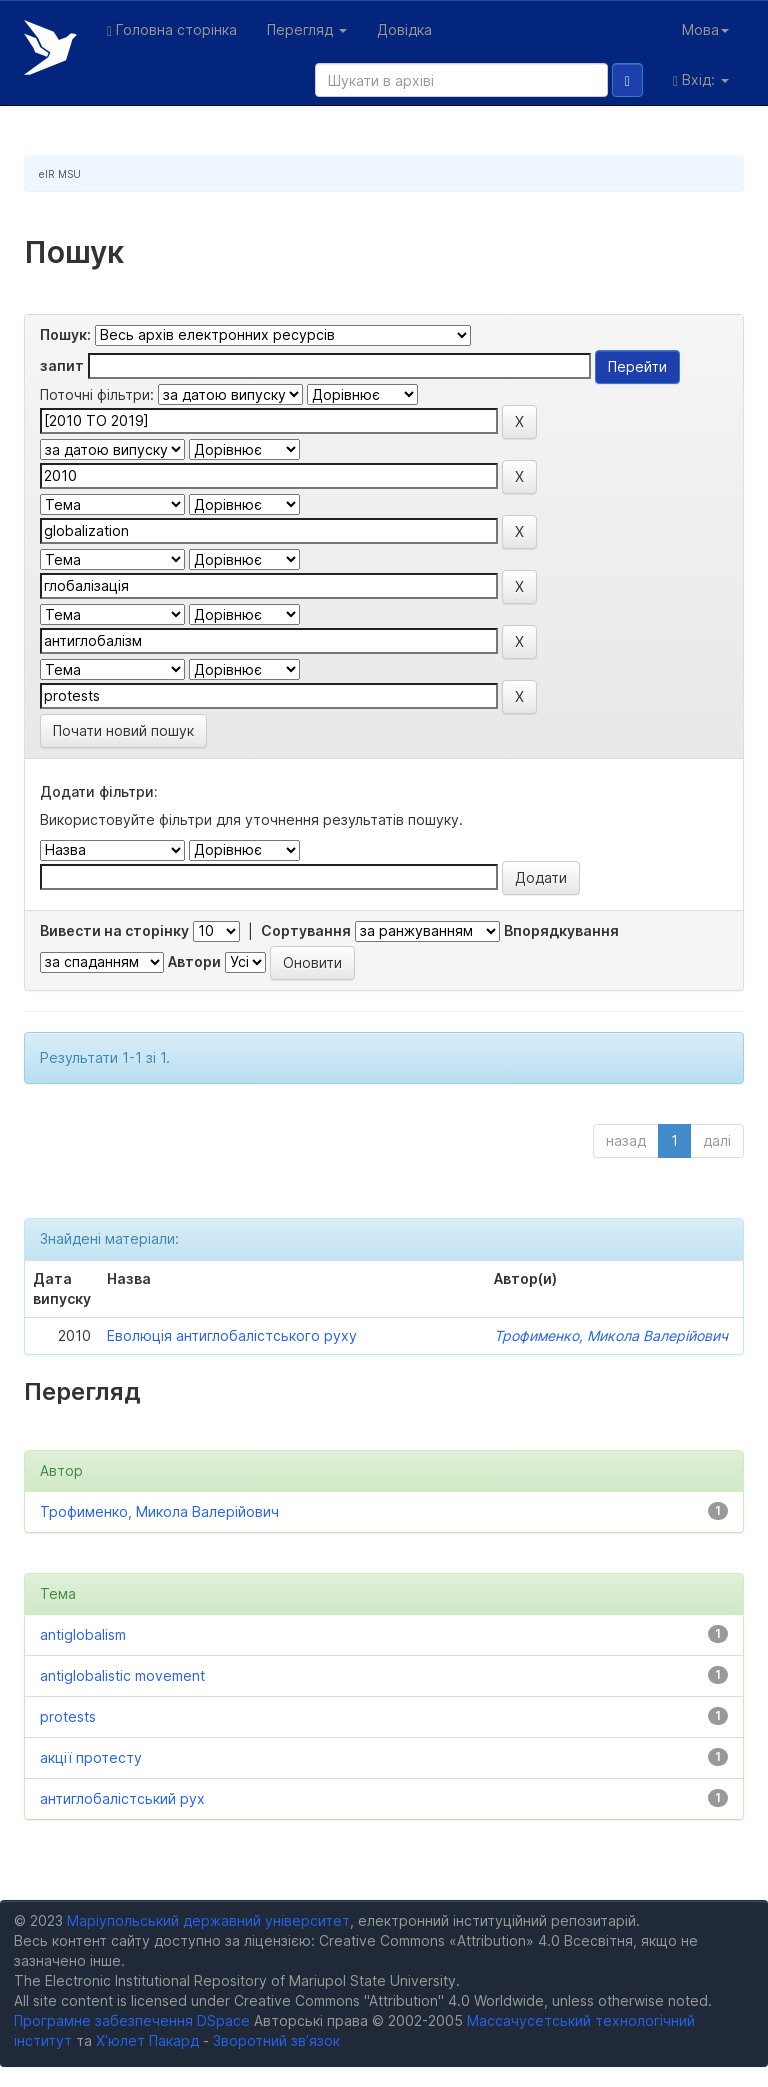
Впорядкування (561, 930)
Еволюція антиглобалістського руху (232, 1335)
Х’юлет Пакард (147, 2040)
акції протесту (91, 1757)
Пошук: (65, 334)
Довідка (404, 29)
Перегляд (307, 29)
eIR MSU (60, 174)
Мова (705, 29)
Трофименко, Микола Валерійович (611, 1335)
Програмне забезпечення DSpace (132, 2020)
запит (62, 365)
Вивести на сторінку (114, 930)
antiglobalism (83, 1634)
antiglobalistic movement (122, 1675)
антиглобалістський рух (122, 1798)
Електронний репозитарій (50, 47)
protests (68, 1716)
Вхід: (701, 80)
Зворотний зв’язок (276, 2040)
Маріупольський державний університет (208, 1920)
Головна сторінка (172, 30)
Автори (194, 961)
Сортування (306, 930)
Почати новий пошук (123, 730)
